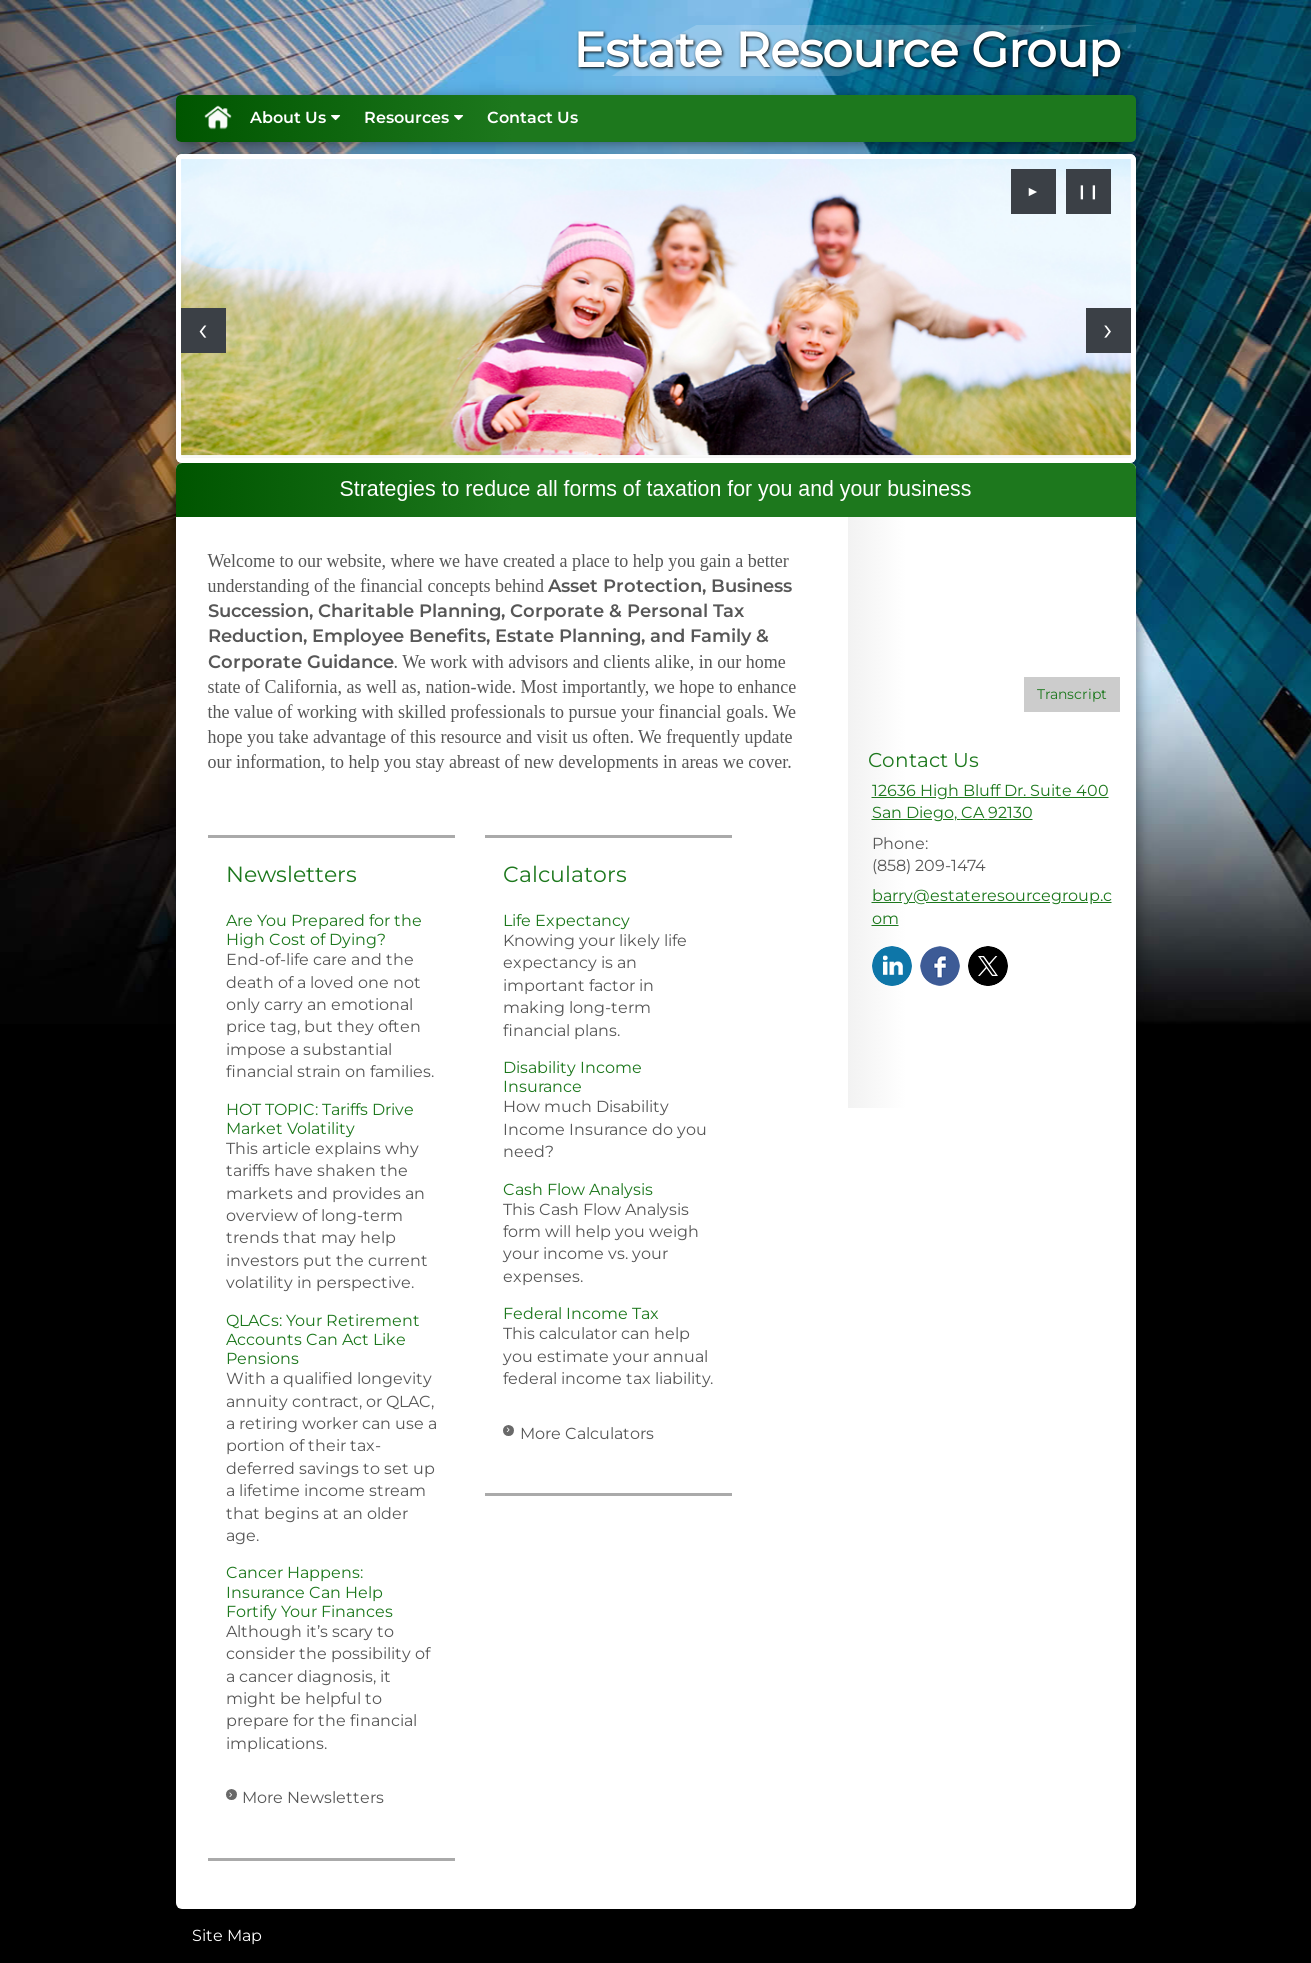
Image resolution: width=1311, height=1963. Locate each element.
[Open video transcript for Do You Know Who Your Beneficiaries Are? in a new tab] (1072, 694)
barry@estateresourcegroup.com (992, 906)
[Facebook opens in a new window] (940, 964)
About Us (288, 117)
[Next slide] (1108, 330)
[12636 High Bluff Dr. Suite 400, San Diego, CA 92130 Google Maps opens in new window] (990, 802)
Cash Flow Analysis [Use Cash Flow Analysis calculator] (578, 1189)
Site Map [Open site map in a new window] (227, 1935)
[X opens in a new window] (988, 964)
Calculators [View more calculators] (565, 874)
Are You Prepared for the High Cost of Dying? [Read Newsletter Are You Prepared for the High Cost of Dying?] (324, 930)
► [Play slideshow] (1033, 191)
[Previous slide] (203, 330)
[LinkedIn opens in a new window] (892, 964)
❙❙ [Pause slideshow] (1088, 191)
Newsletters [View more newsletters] (291, 874)
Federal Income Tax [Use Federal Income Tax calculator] (581, 1313)
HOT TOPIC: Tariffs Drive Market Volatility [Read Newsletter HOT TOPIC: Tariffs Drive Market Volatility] (320, 1119)
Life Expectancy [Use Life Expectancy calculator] (566, 920)
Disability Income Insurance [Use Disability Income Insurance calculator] (572, 1077)
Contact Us (532, 117)
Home (217, 118)
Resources (406, 117)
